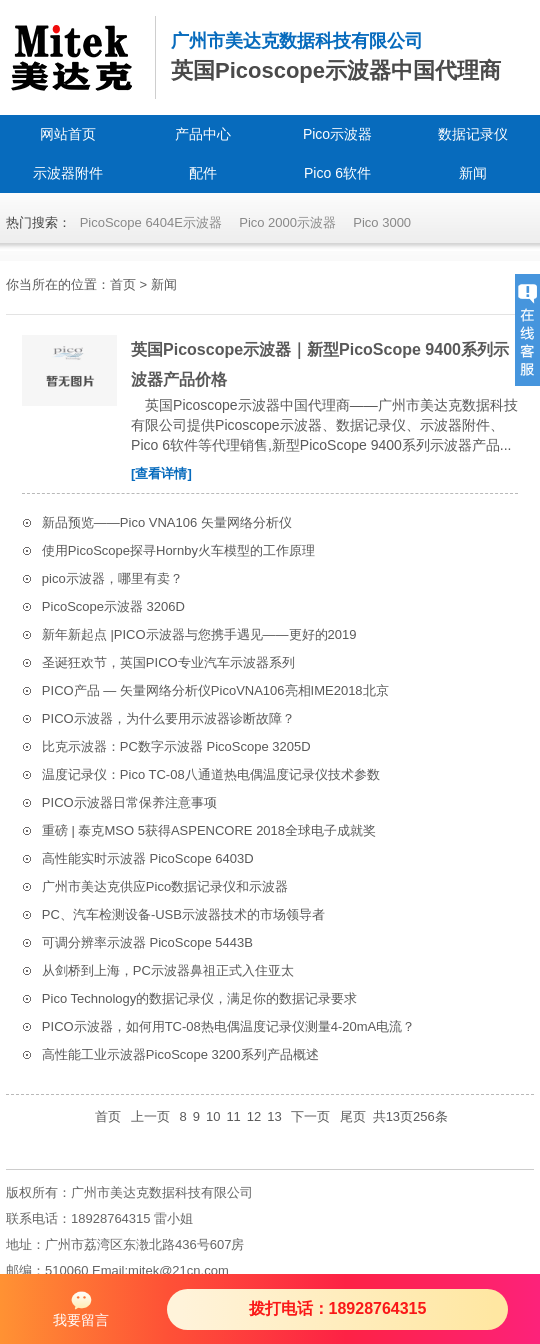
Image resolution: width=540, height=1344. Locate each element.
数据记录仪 (473, 134)
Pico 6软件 (337, 173)
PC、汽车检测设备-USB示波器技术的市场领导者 (183, 914)
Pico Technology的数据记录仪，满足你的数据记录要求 (199, 998)
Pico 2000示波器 (287, 222)
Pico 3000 (382, 222)
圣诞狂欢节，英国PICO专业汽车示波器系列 (168, 662)
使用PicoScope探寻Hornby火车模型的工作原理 (178, 550)
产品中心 (203, 134)
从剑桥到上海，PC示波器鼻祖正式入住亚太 (168, 970)
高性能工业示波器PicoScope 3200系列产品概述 (180, 1054)
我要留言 (81, 1308)
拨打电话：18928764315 (338, 1308)
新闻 (473, 173)
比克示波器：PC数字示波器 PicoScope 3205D (176, 746)
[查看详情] (161, 473)
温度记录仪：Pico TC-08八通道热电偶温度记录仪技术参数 (211, 774)
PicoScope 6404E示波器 (151, 222)
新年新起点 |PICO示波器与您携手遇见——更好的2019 (199, 634)
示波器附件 (68, 173)
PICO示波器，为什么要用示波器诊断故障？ (168, 718)
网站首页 (68, 134)
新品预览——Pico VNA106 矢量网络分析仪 (167, 522)
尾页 (353, 1116)
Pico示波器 (337, 134)
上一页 (150, 1116)
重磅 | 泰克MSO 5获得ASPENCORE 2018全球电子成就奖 (209, 830)
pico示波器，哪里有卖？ (112, 578)
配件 (203, 173)
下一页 (310, 1116)
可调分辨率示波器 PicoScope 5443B (147, 942)
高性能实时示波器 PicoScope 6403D (148, 858)
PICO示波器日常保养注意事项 (129, 802)
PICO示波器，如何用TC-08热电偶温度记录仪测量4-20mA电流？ (228, 1026)
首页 (123, 284)
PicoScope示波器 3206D (113, 606)
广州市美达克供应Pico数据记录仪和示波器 (165, 886)
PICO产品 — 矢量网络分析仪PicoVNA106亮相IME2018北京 (215, 690)
